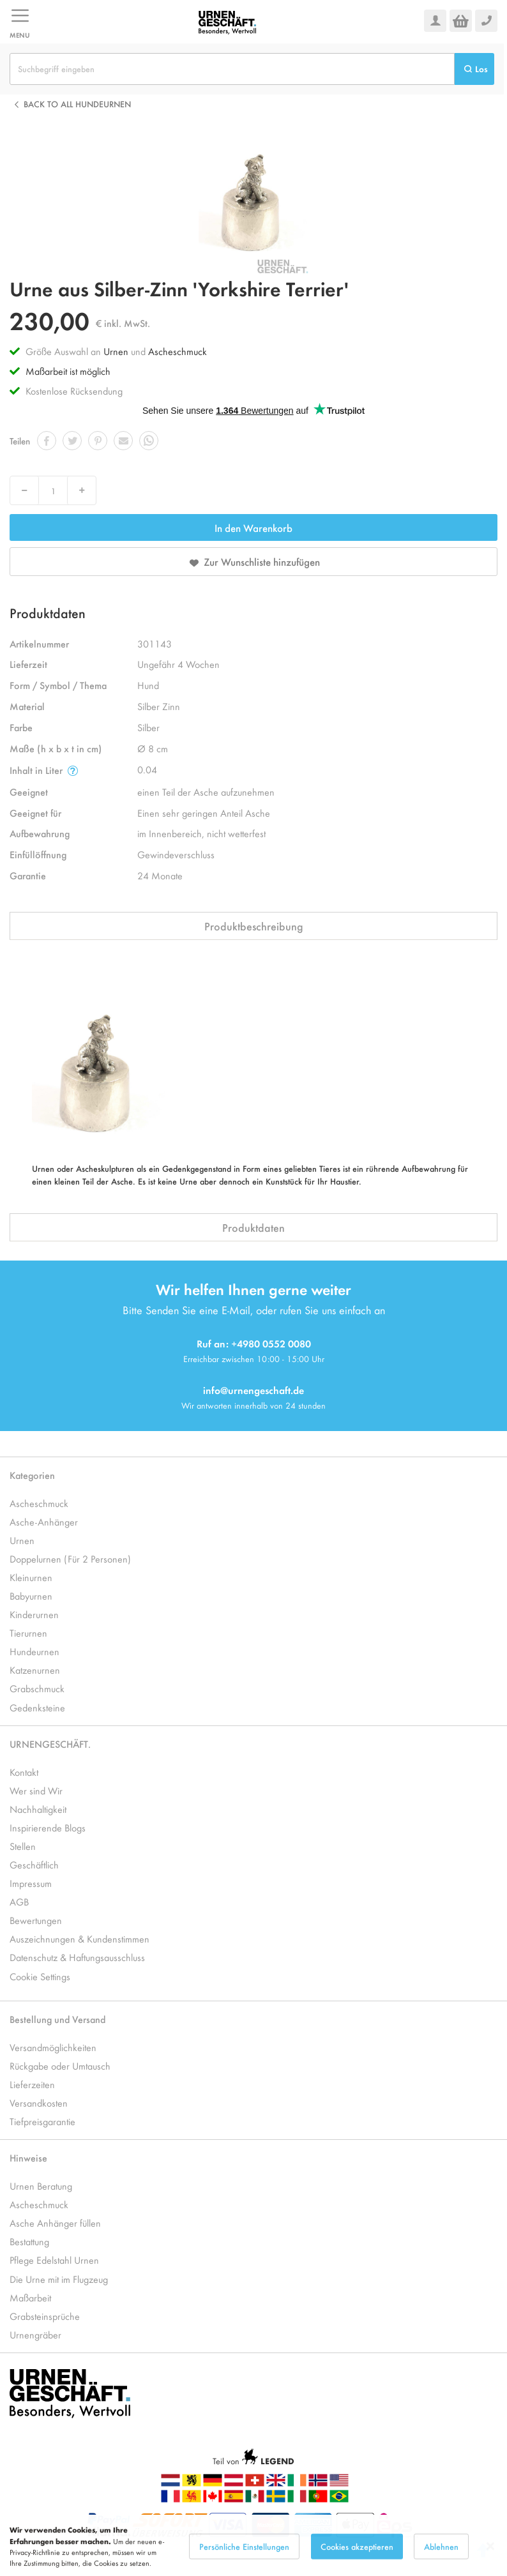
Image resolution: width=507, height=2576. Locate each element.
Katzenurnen (35, 1669)
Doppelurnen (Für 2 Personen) (70, 1558)
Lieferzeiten (32, 2084)
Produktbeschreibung (253, 926)
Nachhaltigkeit (38, 1808)
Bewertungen (36, 1920)
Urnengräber (35, 2334)
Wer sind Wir (36, 1790)
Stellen (23, 1845)
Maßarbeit (30, 2297)
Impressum (31, 1883)
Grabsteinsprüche (45, 2315)
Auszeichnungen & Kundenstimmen (79, 1938)
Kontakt (24, 1771)
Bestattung (29, 2241)
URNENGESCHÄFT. (50, 1743)
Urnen (115, 351)
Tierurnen (28, 1632)
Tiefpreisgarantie (42, 2121)
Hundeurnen (34, 1651)
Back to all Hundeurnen (77, 104)
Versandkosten (39, 2102)
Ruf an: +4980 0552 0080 (254, 1343)
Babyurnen (31, 1595)
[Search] (474, 69)
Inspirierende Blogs (48, 1827)
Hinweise (28, 2157)
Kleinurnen (31, 1577)
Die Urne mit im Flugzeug (59, 2278)
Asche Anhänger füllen (55, 2222)
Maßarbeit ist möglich (68, 370)
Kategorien (32, 1474)
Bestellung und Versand (57, 2019)
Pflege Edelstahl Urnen (54, 2259)
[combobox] (232, 69)
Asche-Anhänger (44, 1521)
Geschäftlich (34, 1864)
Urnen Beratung (41, 2185)
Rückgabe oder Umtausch (60, 2065)
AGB (19, 1901)
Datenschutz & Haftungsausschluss (77, 1957)
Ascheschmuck (177, 351)
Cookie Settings (40, 1976)
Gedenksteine (37, 1707)
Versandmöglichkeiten (53, 2047)
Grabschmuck (37, 1688)
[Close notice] (490, 2565)
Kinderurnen (34, 1614)
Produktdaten (253, 1227)
